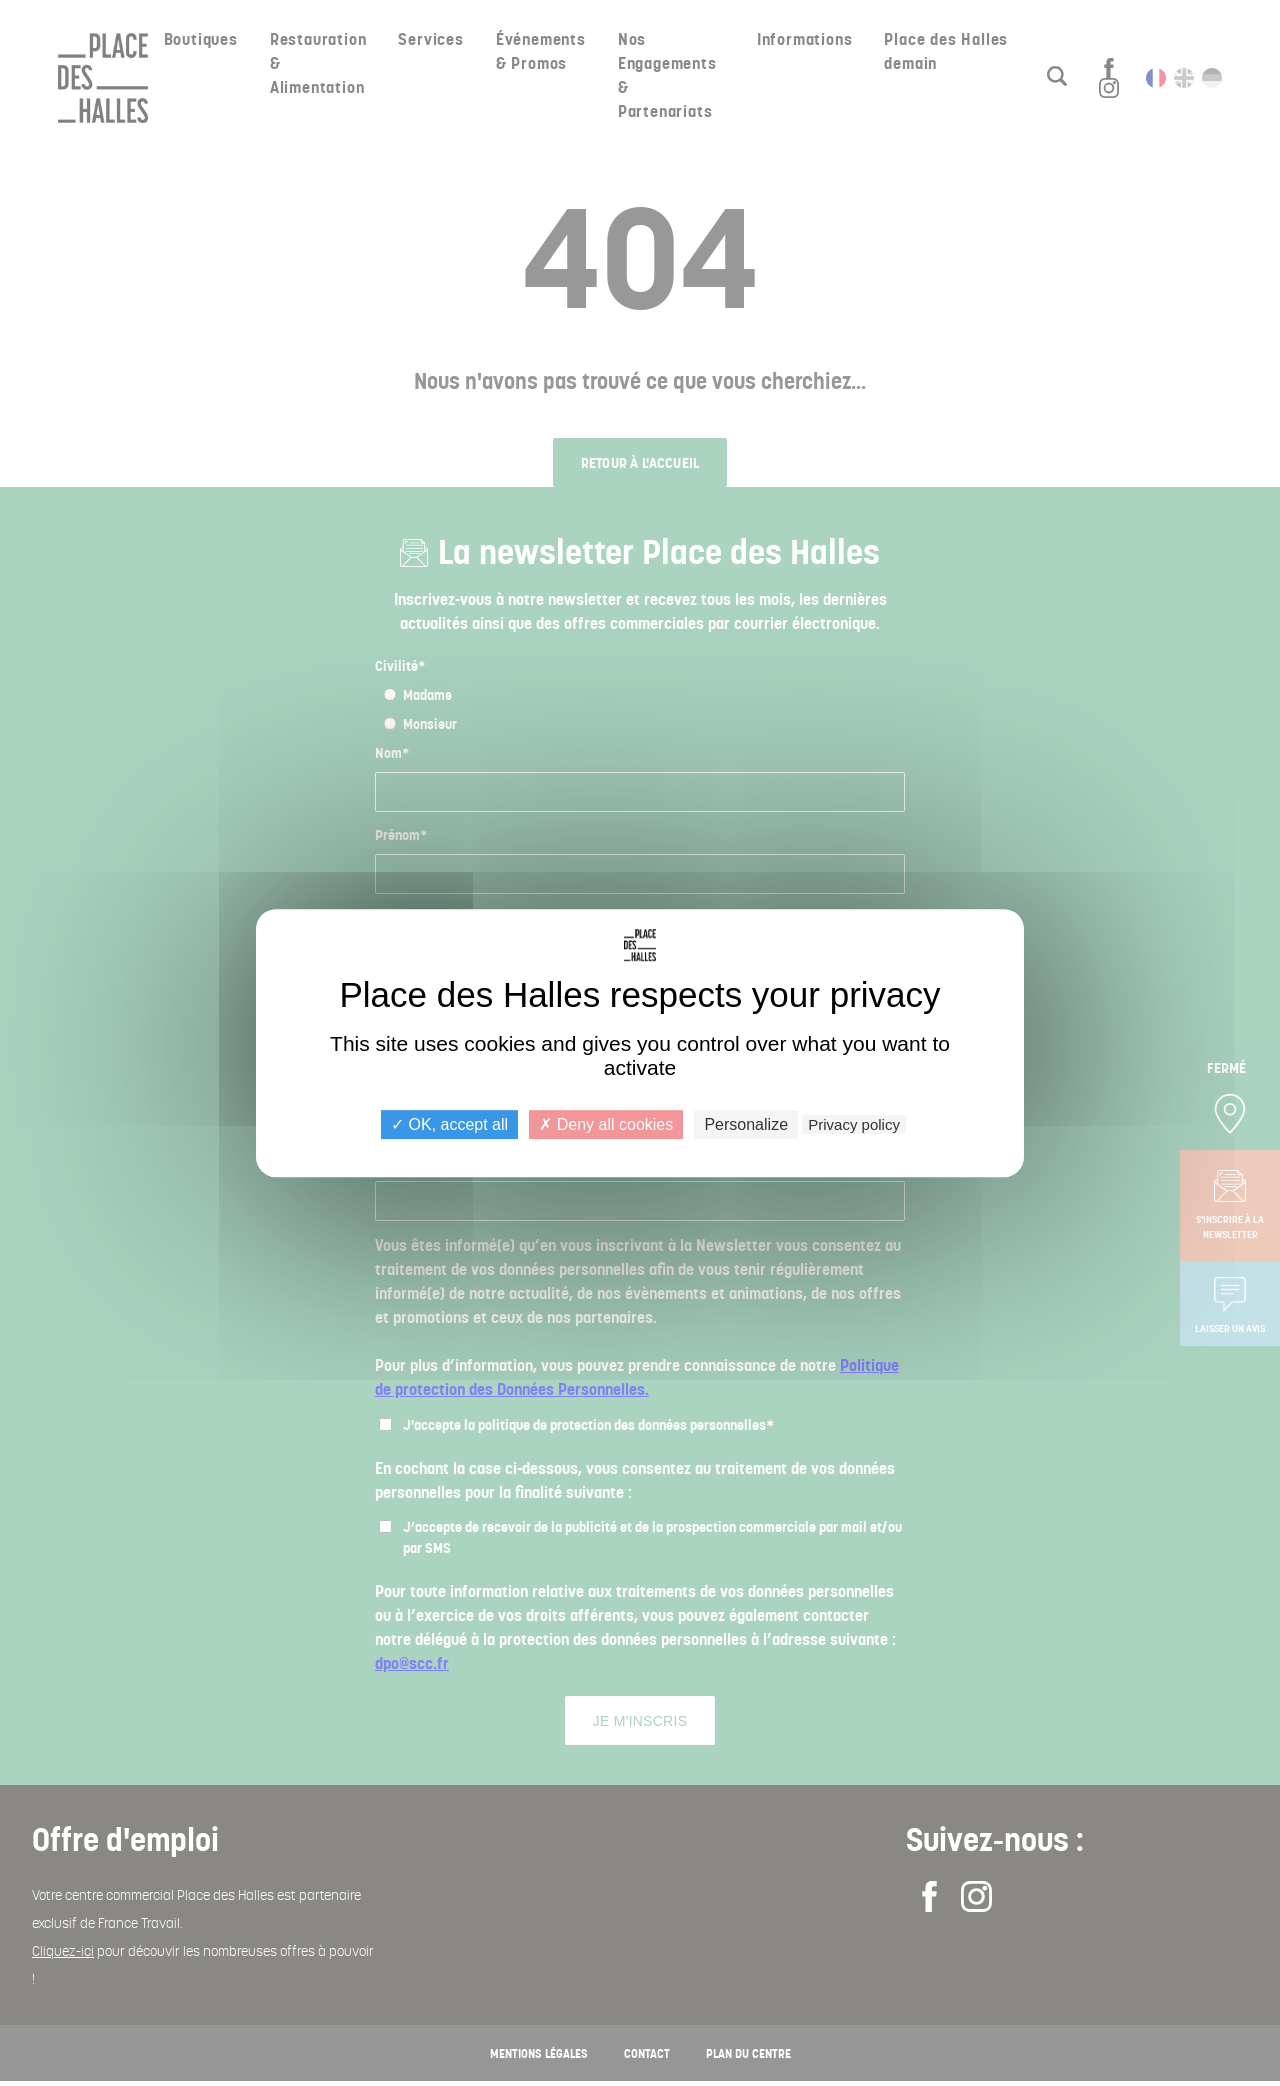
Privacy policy (854, 1124)
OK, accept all (449, 1124)
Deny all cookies (606, 1124)
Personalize (746, 1124)
